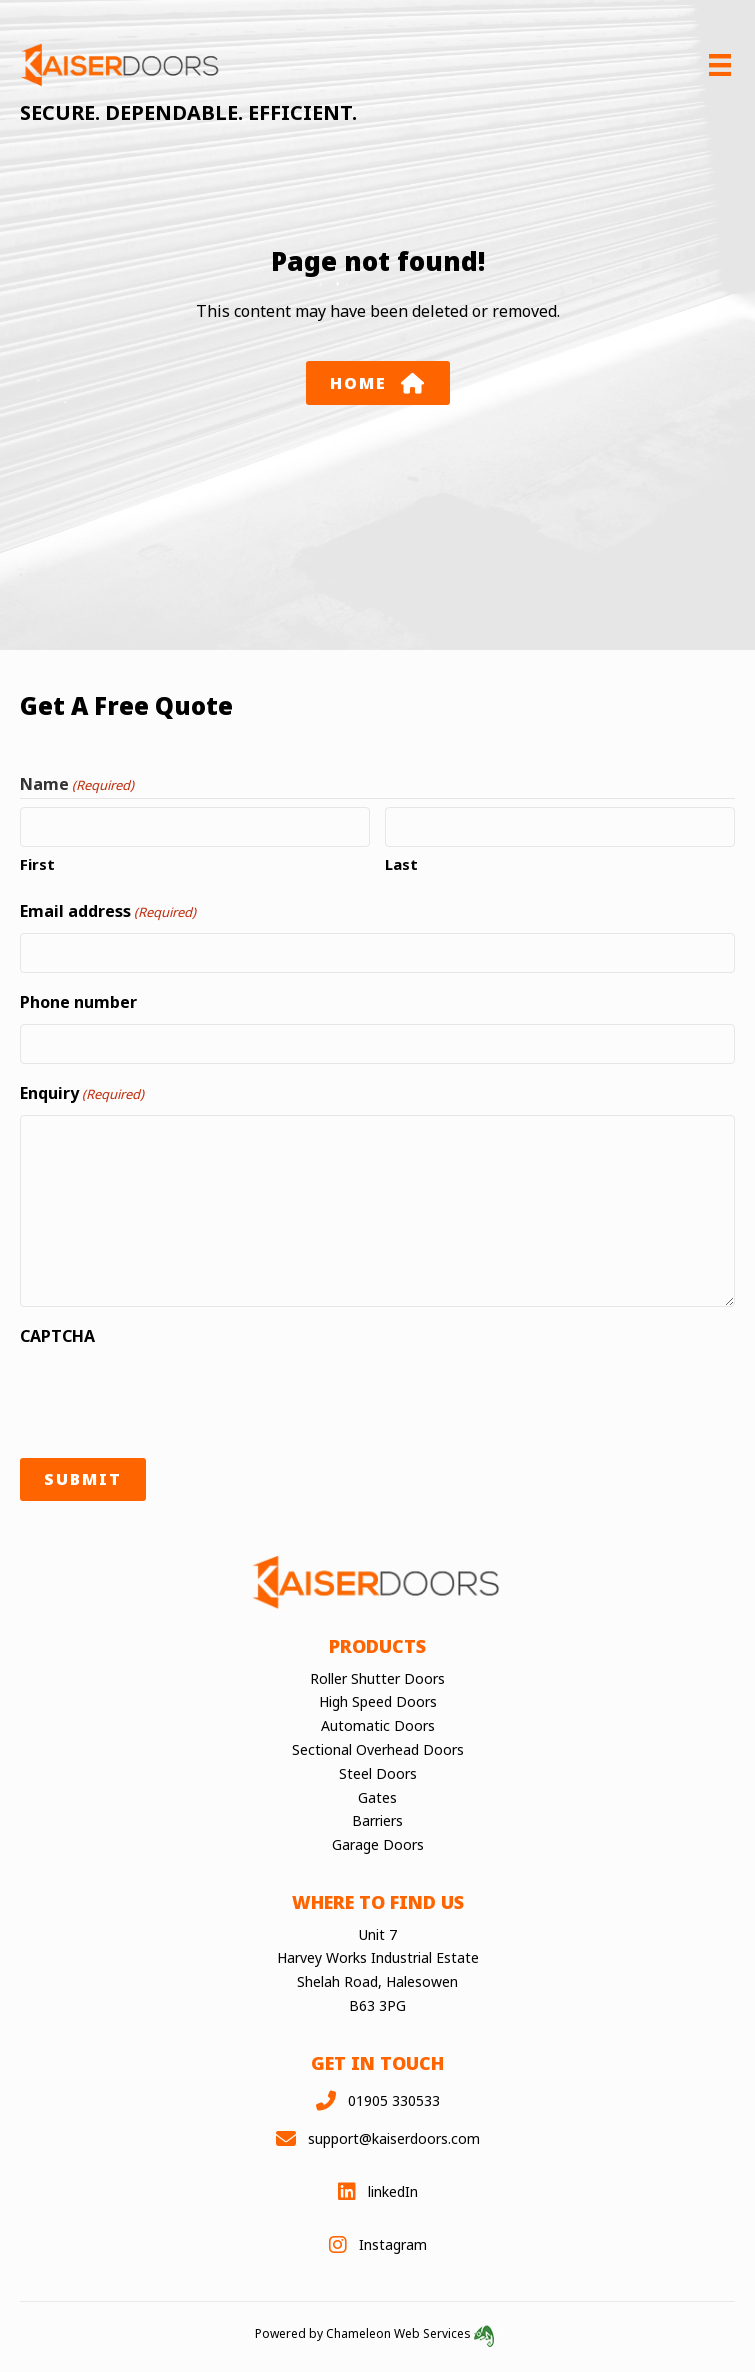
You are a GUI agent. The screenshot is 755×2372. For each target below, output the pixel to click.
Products (377, 1646)
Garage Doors (378, 1844)
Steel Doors (378, 1773)
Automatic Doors (378, 1725)
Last (401, 864)
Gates (377, 1796)
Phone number (78, 1002)
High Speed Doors (378, 1701)
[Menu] (720, 65)
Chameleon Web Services (413, 2333)
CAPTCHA (57, 1336)
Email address (108, 911)
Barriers (377, 1820)
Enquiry (82, 1093)
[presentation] (172, 1397)
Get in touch (377, 2063)
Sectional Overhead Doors (378, 1749)
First (37, 864)
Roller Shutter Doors (377, 1678)
